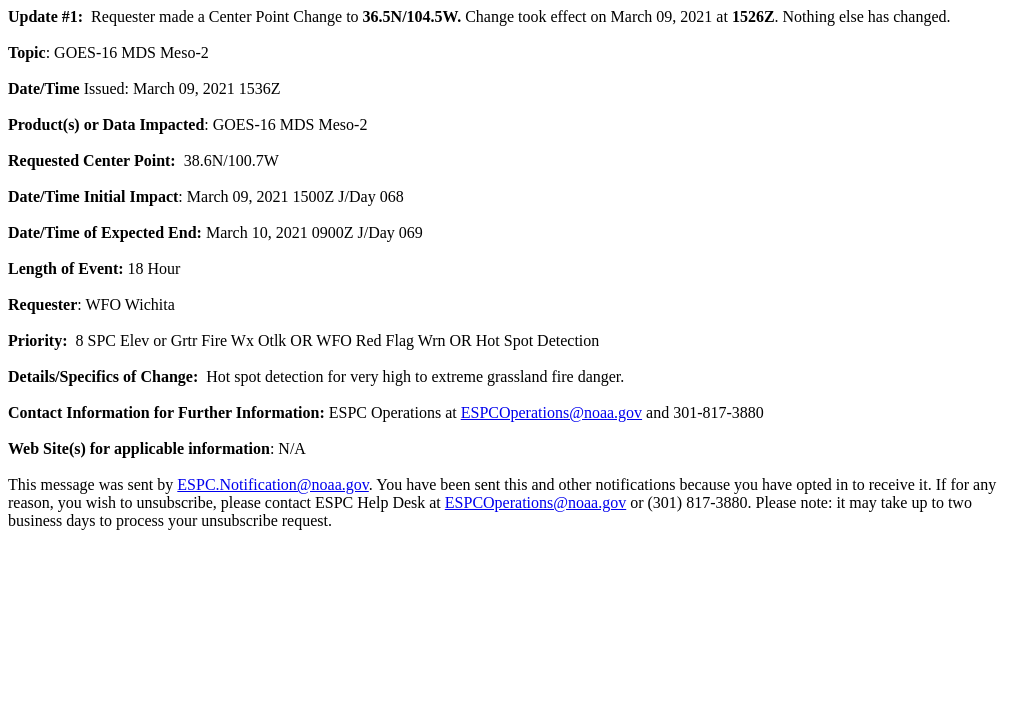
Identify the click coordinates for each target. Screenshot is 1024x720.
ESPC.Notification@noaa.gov (272, 484)
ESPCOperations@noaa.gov (551, 412)
